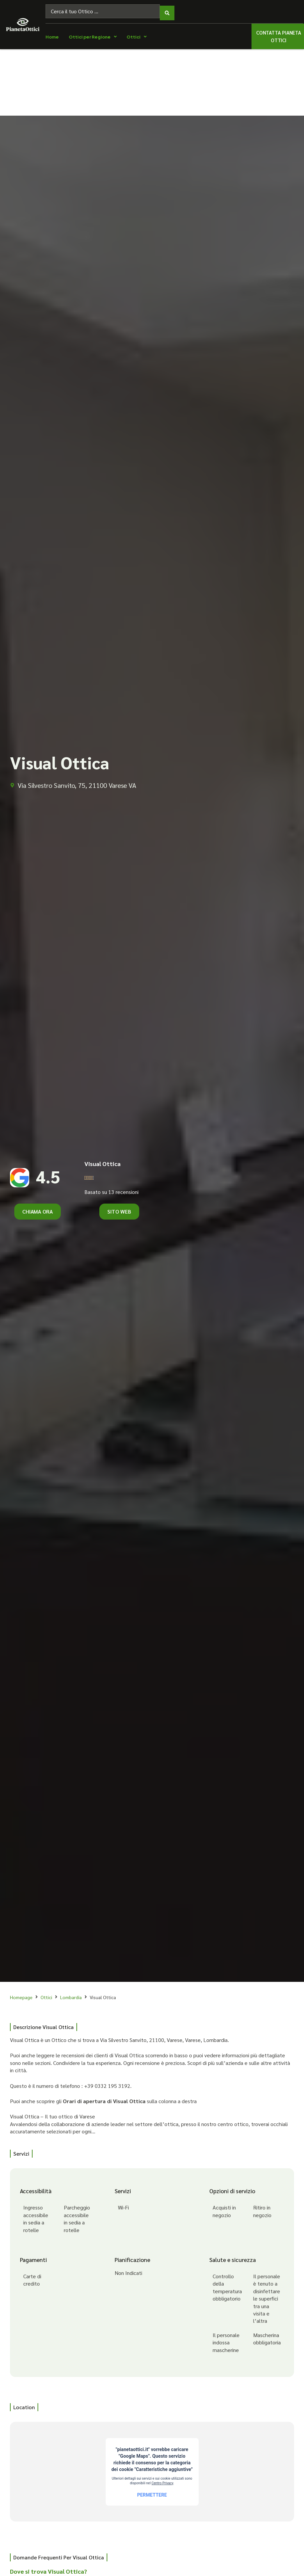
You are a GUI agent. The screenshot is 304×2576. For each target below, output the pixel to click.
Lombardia (71, 1994)
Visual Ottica (102, 1160)
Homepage (21, 1994)
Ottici (46, 1994)
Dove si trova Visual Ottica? (48, 2568)
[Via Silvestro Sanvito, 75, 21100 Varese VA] (152, 2468)
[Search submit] (167, 9)
